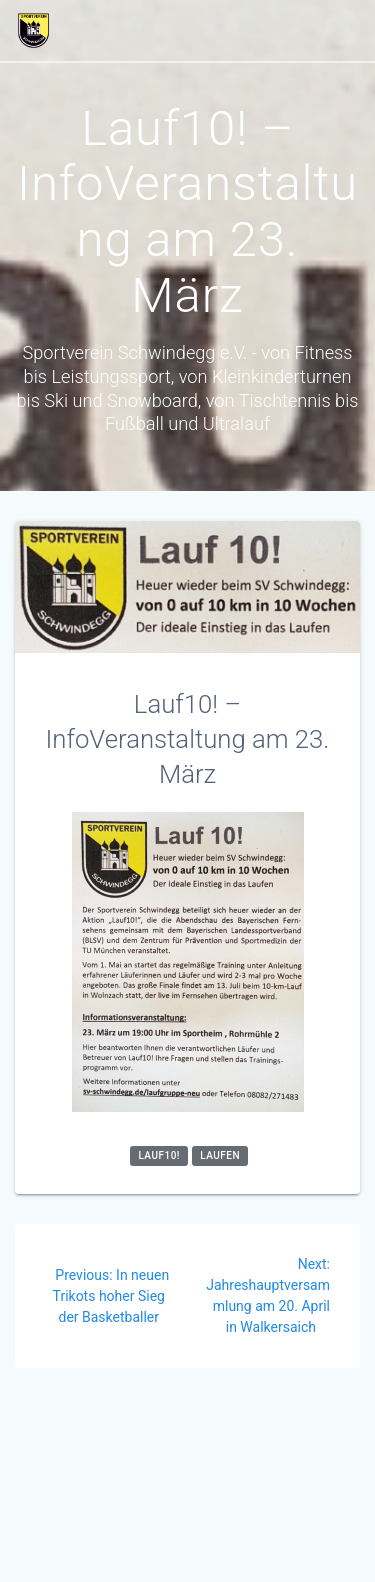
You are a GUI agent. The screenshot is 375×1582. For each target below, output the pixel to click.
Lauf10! (159, 1155)
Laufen (220, 1155)
